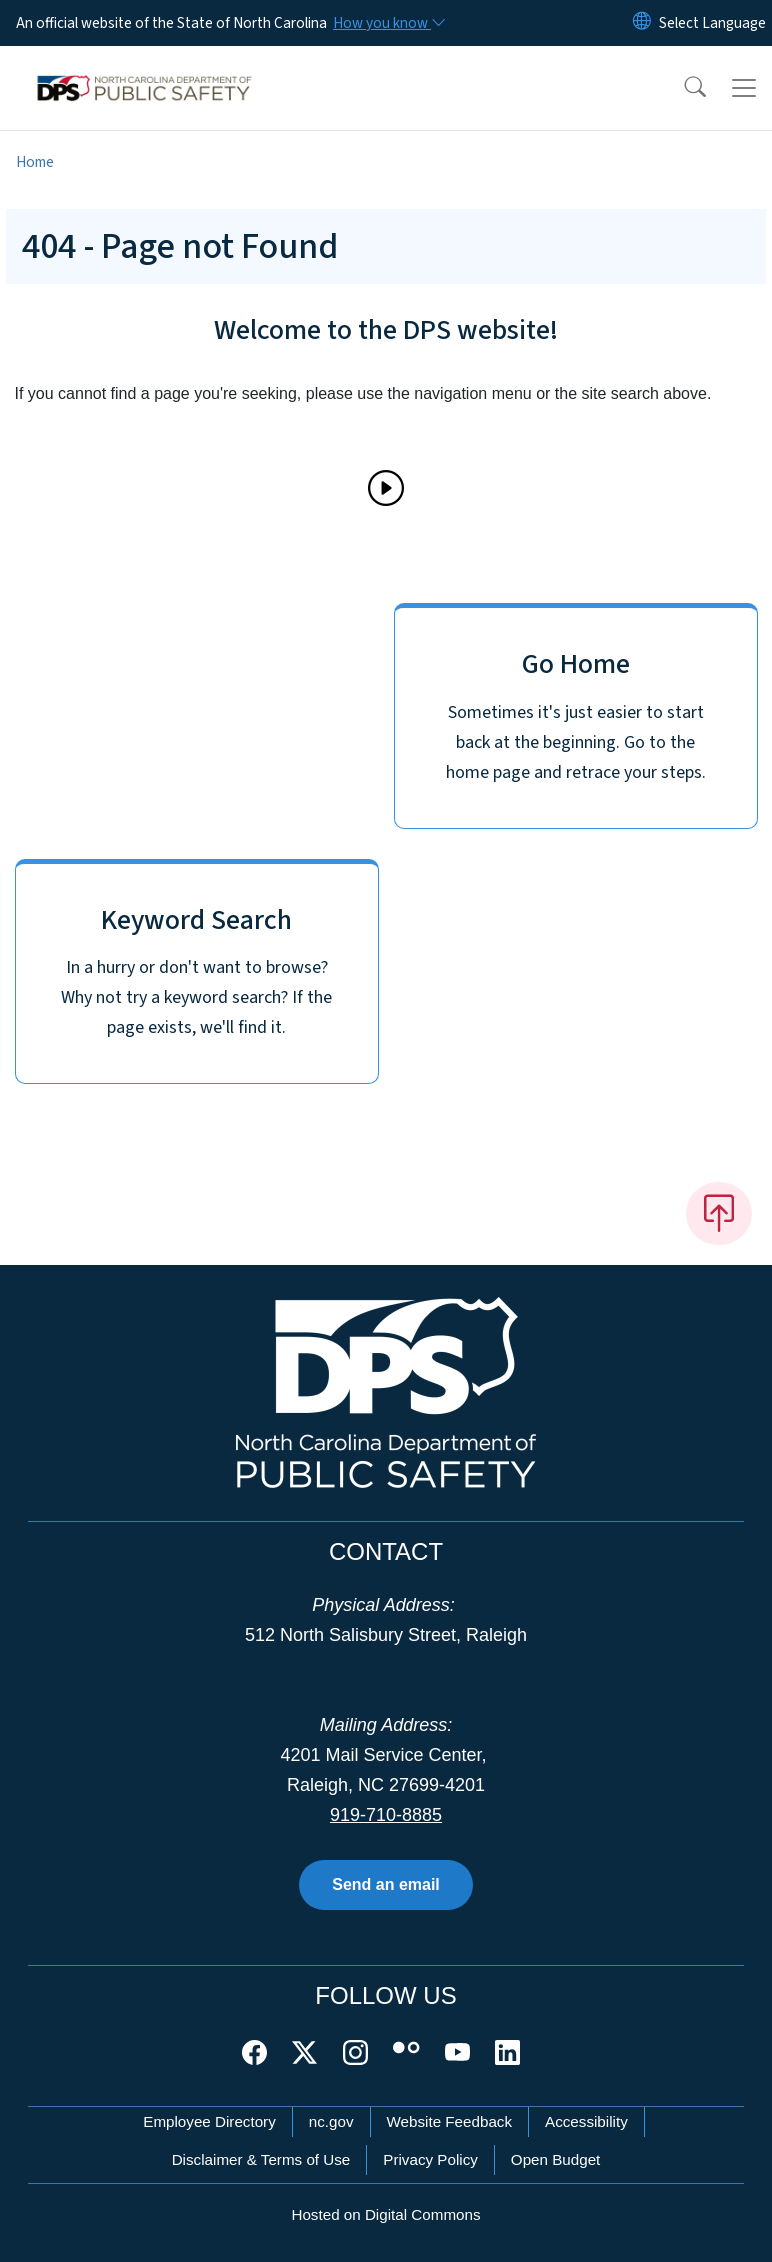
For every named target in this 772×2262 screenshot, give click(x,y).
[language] (712, 23)
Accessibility (586, 2121)
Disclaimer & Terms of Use (261, 2159)
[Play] (386, 488)
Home (35, 162)
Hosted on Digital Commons (385, 2214)
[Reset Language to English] (642, 23)
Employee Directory (209, 2121)
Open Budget (556, 2159)
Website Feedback (450, 2121)
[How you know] (388, 23)
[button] (682, 88)
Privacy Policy (430, 2159)
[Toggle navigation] (744, 88)
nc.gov (331, 2121)
